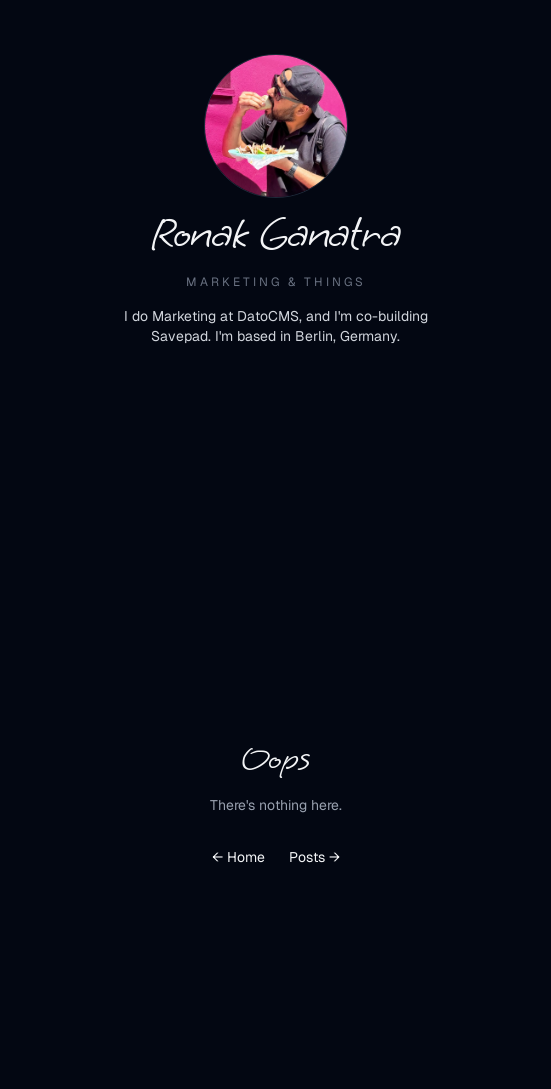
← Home (238, 857)
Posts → (314, 857)
